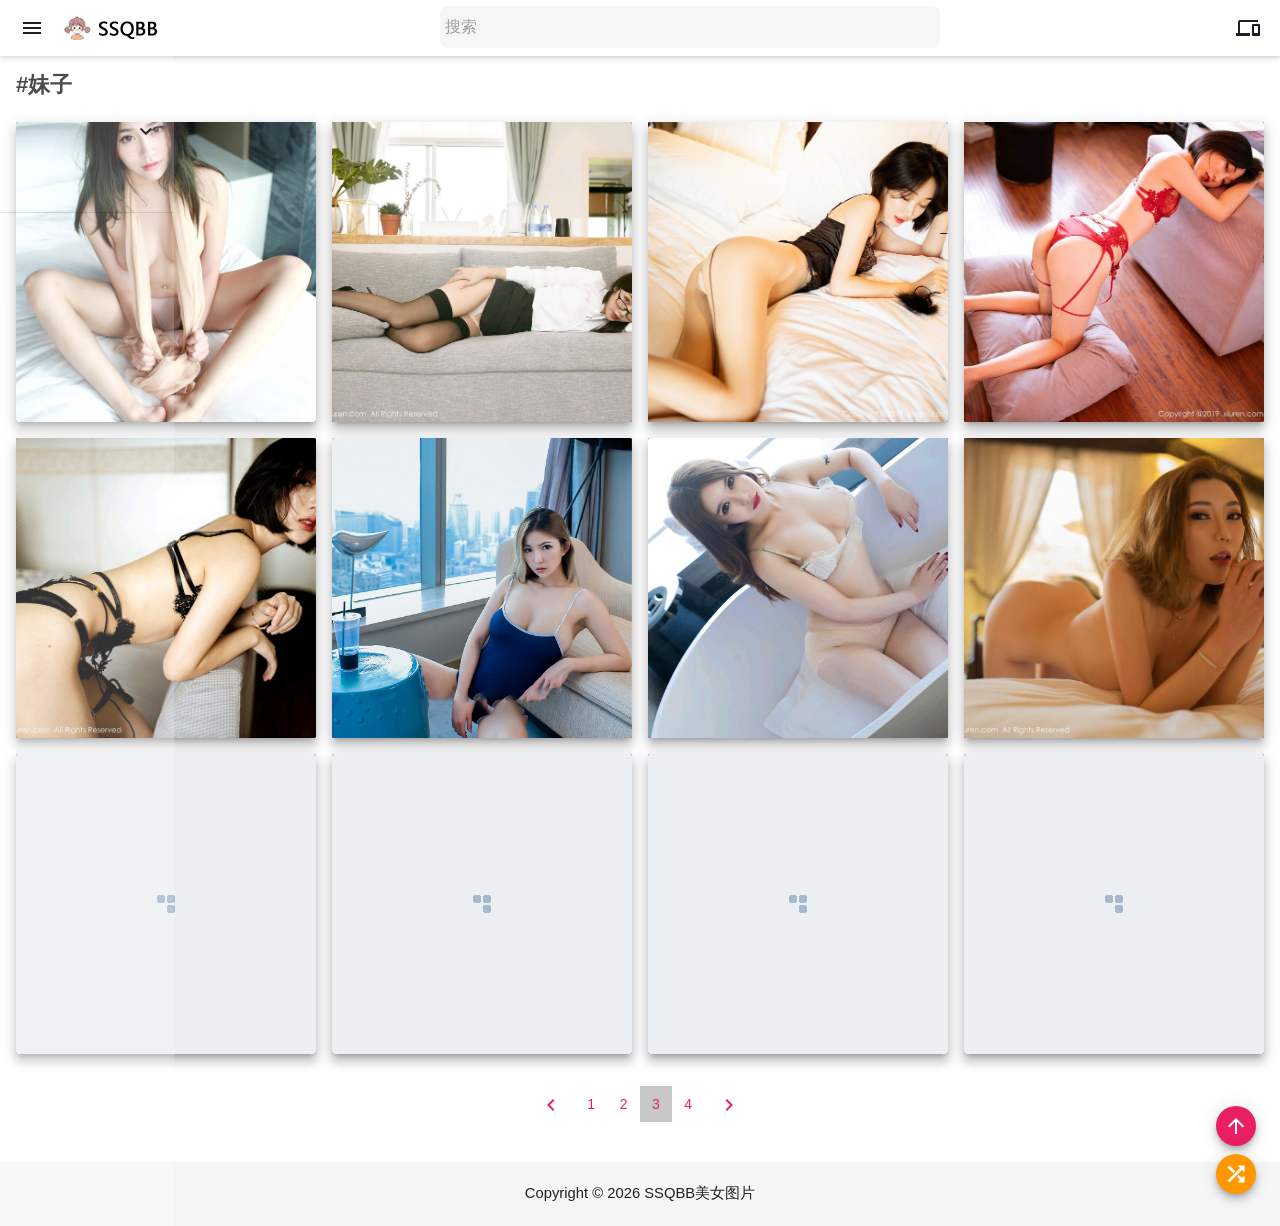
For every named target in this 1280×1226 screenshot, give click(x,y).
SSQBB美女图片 (701, 1193)
